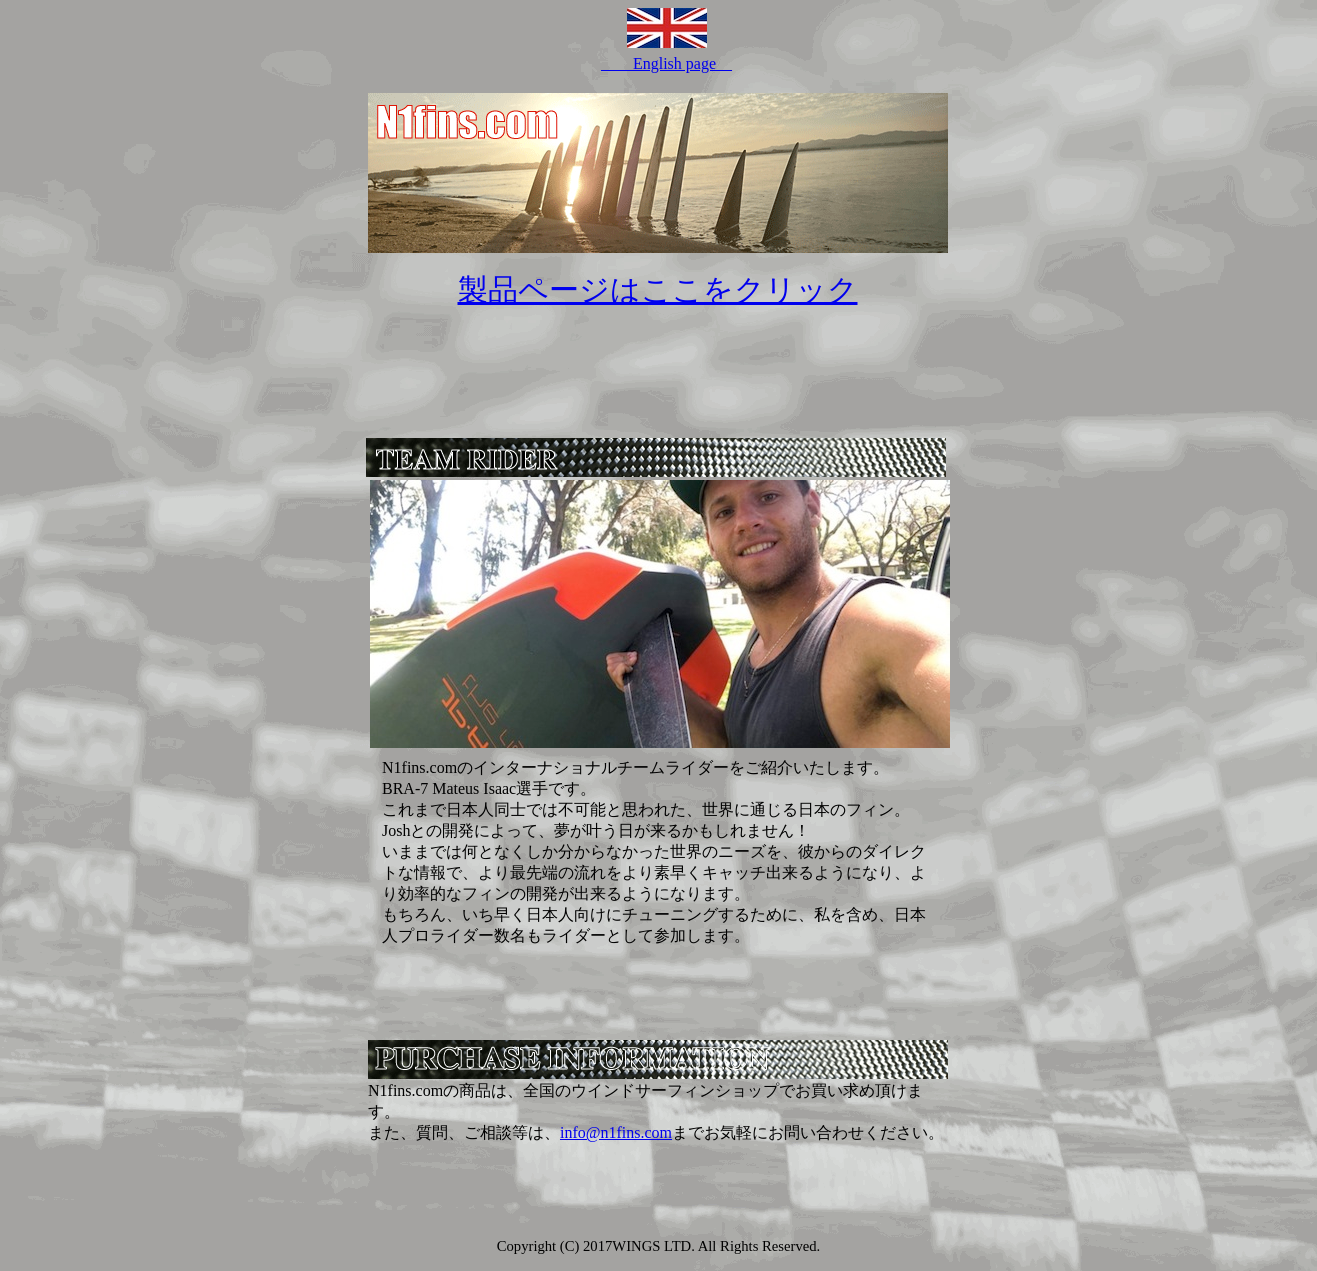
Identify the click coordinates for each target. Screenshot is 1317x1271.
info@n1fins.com (616, 1132)
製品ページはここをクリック (658, 289)
